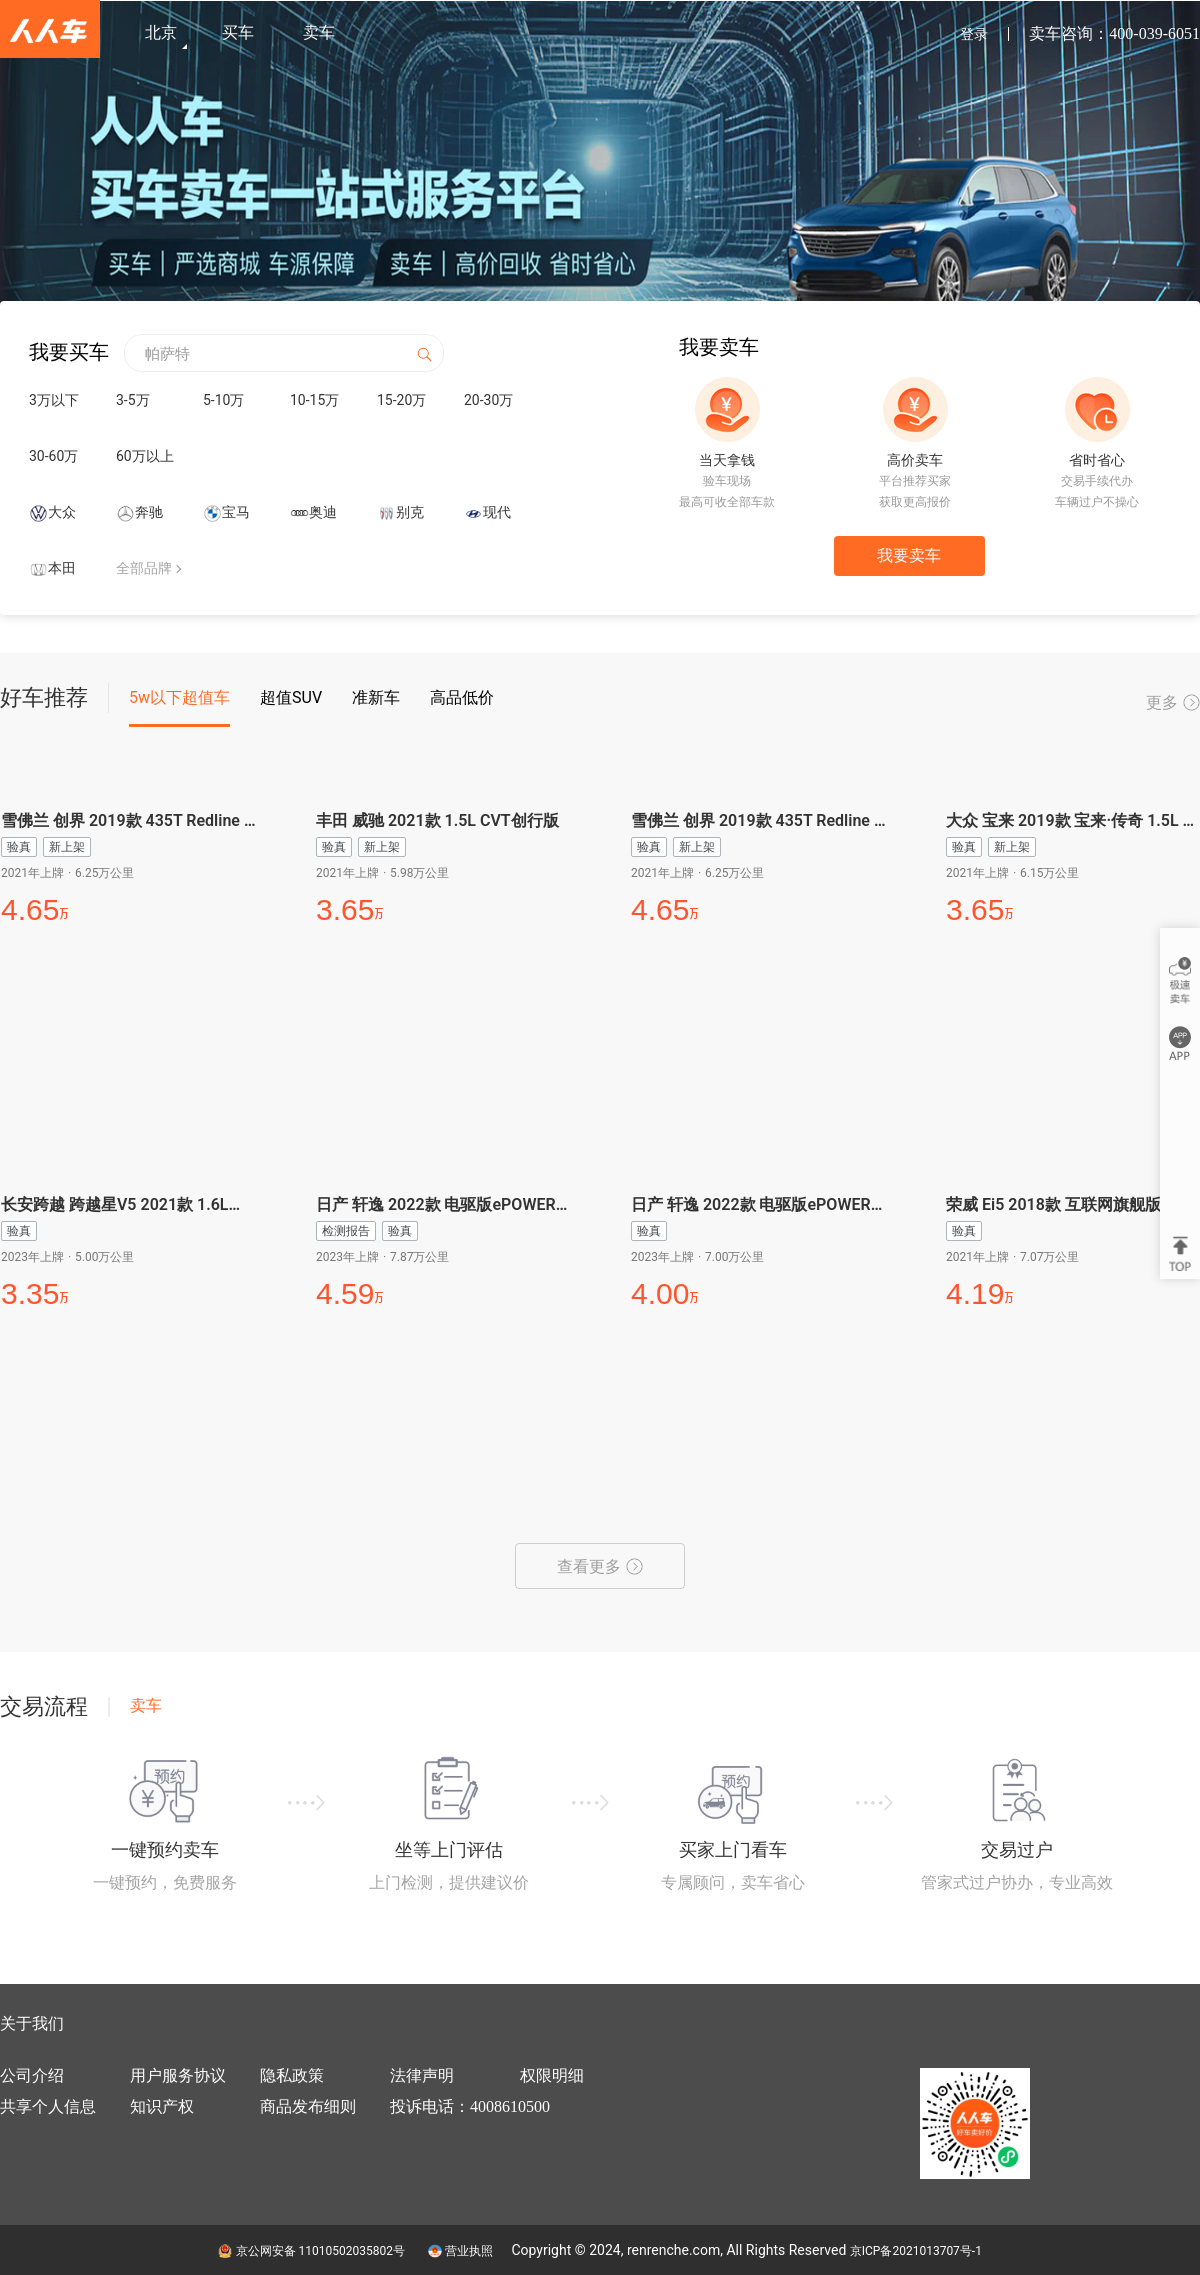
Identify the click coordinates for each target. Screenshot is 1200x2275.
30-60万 (53, 456)
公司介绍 (32, 2075)
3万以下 (54, 400)
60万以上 (145, 456)
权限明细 (552, 2075)
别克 (410, 512)
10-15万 (314, 400)
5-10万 (223, 400)
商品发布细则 (308, 2106)
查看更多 (600, 1566)
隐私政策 (292, 2075)
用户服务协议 (178, 2075)
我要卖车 (909, 555)
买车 (238, 32)
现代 (497, 512)
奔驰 (149, 512)
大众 (62, 512)
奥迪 (323, 512)
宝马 (236, 512)
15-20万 (401, 400)
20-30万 (488, 400)
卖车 (319, 32)
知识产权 (162, 2106)
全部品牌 (144, 568)
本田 (62, 568)
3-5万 (133, 400)
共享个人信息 (48, 2106)
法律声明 (422, 2075)
